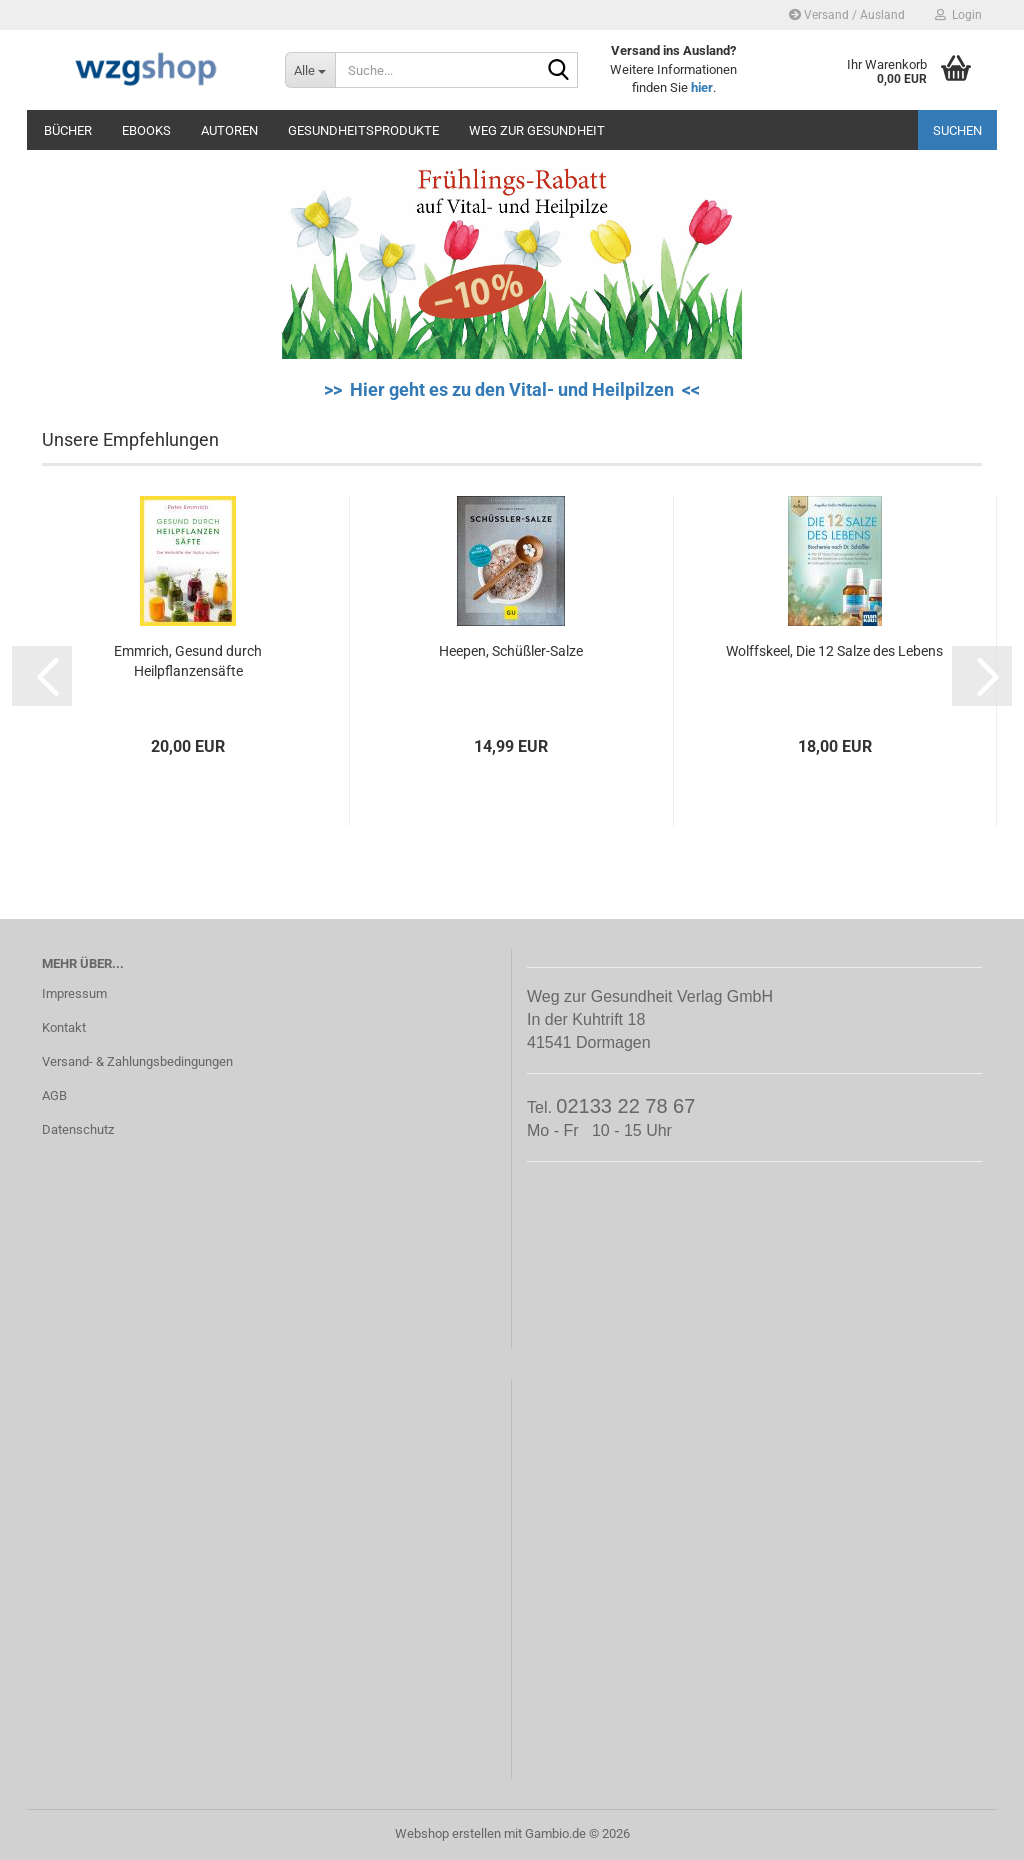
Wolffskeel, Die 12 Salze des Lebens (834, 651)
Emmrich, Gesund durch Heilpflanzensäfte (188, 661)
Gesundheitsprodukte (363, 130)
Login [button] (958, 15)
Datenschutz (78, 1129)
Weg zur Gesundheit (537, 130)
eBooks (146, 130)
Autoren (229, 130)
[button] (42, 676)
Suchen (957, 130)
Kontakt (64, 1027)
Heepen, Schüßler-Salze (511, 651)
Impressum (74, 993)
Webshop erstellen (448, 1833)
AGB (54, 1095)
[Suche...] (310, 70)
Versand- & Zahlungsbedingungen (137, 1061)
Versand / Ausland (847, 15)
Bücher (68, 130)
